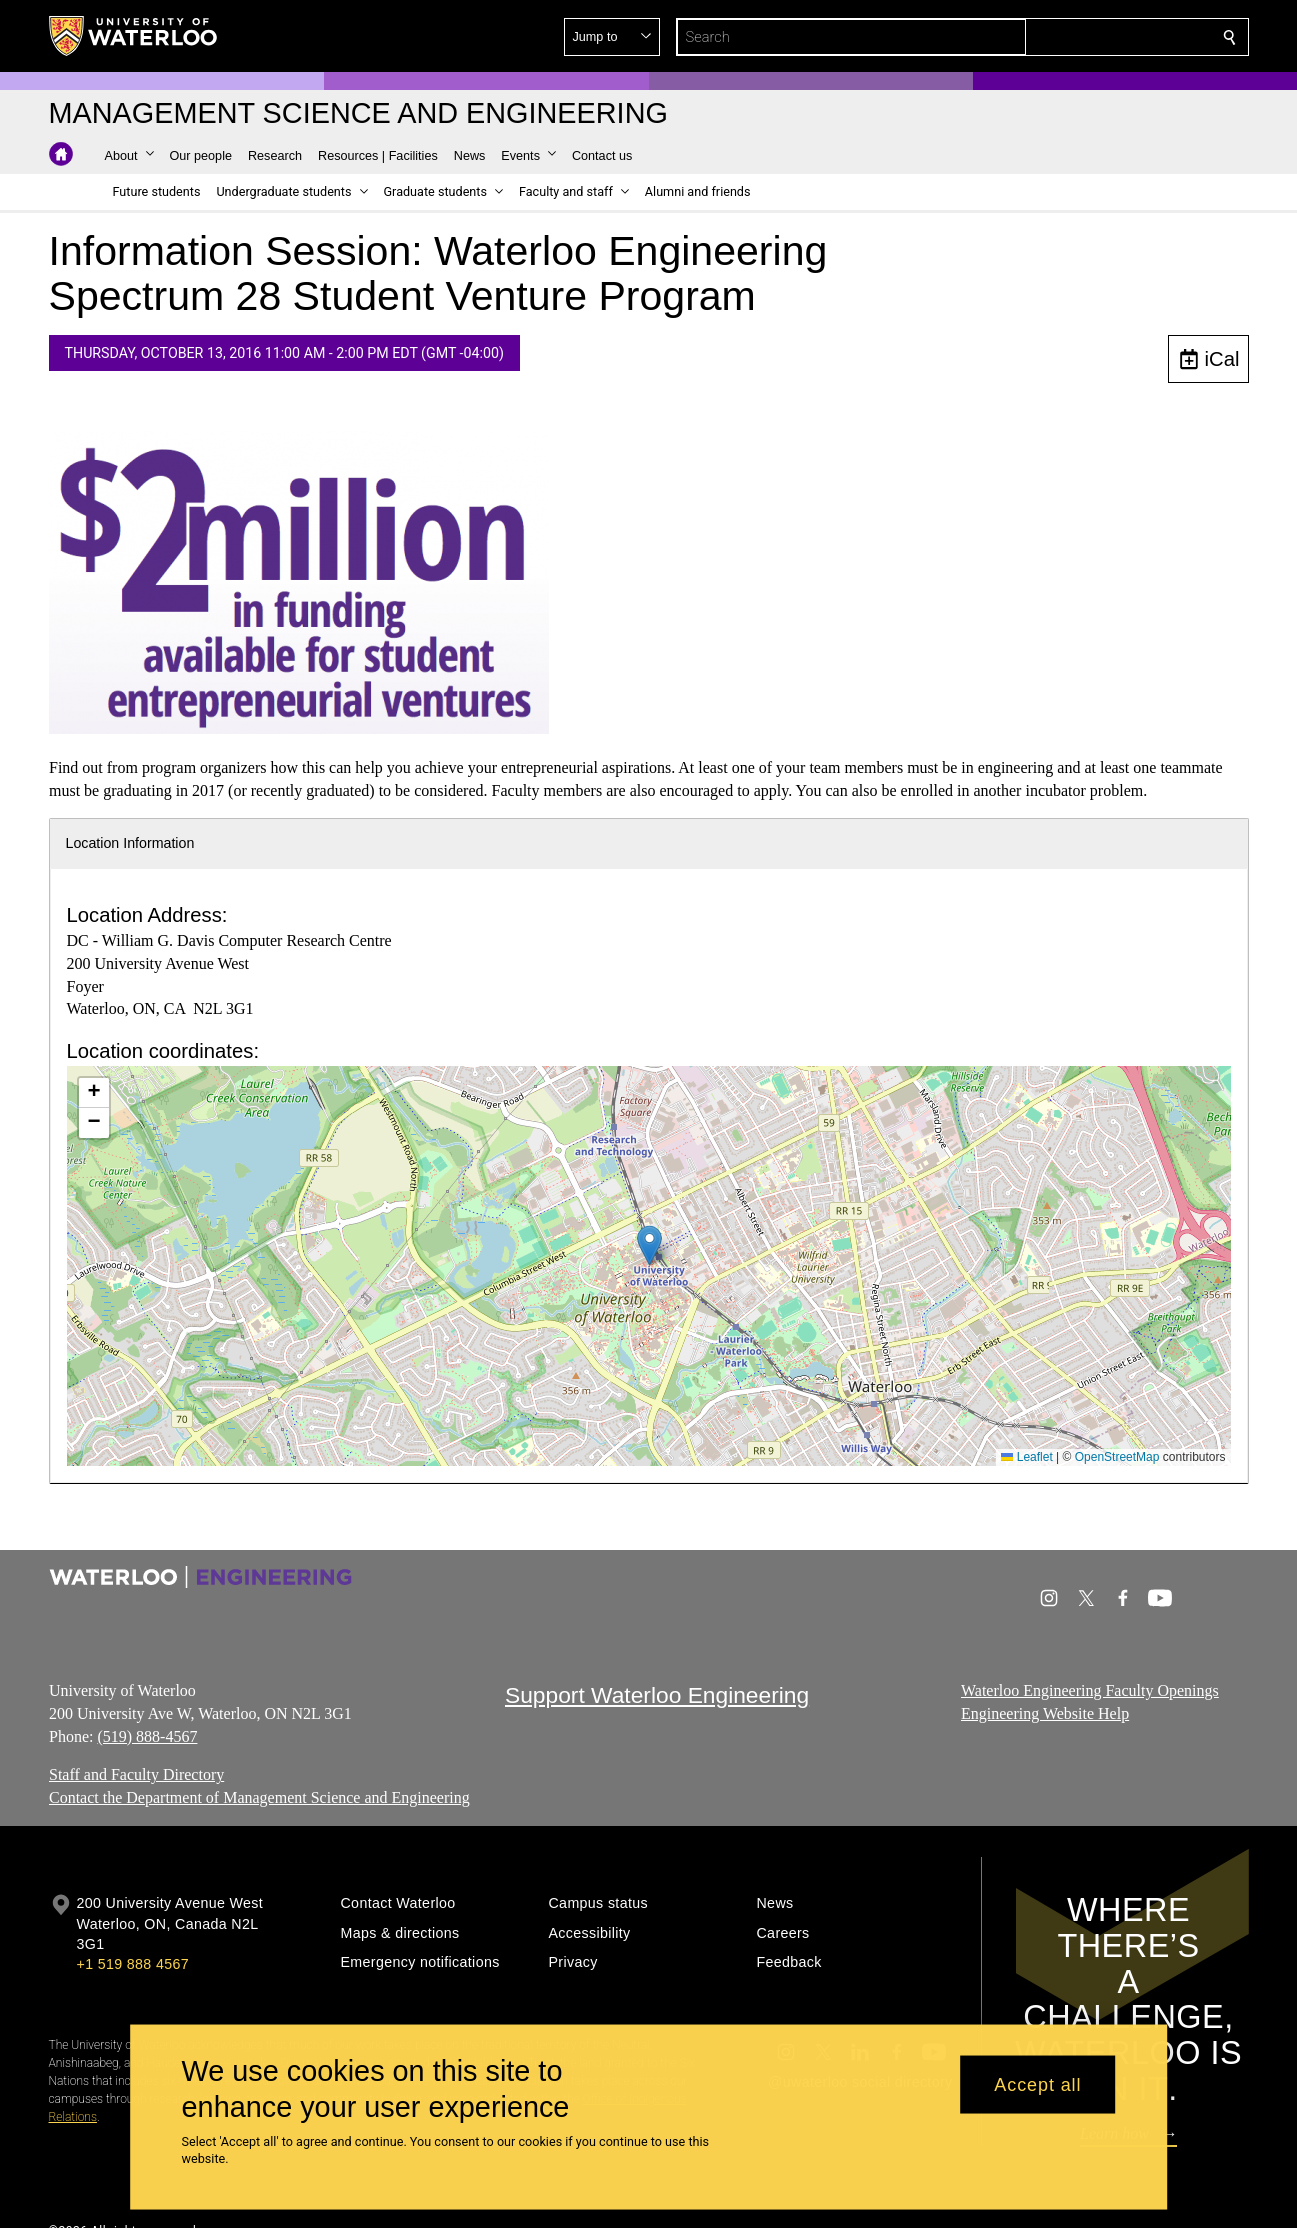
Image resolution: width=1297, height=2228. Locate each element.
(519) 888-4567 (147, 1736)
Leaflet (1026, 1457)
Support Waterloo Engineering (657, 1695)
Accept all (1037, 2084)
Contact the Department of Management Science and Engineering (259, 1797)
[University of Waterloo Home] (134, 36)
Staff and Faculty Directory (136, 1775)
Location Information (130, 843)
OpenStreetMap (1117, 1457)
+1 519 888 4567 (133, 1964)
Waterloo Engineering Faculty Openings (1090, 1690)
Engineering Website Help (1045, 1713)
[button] (1085, 37)
